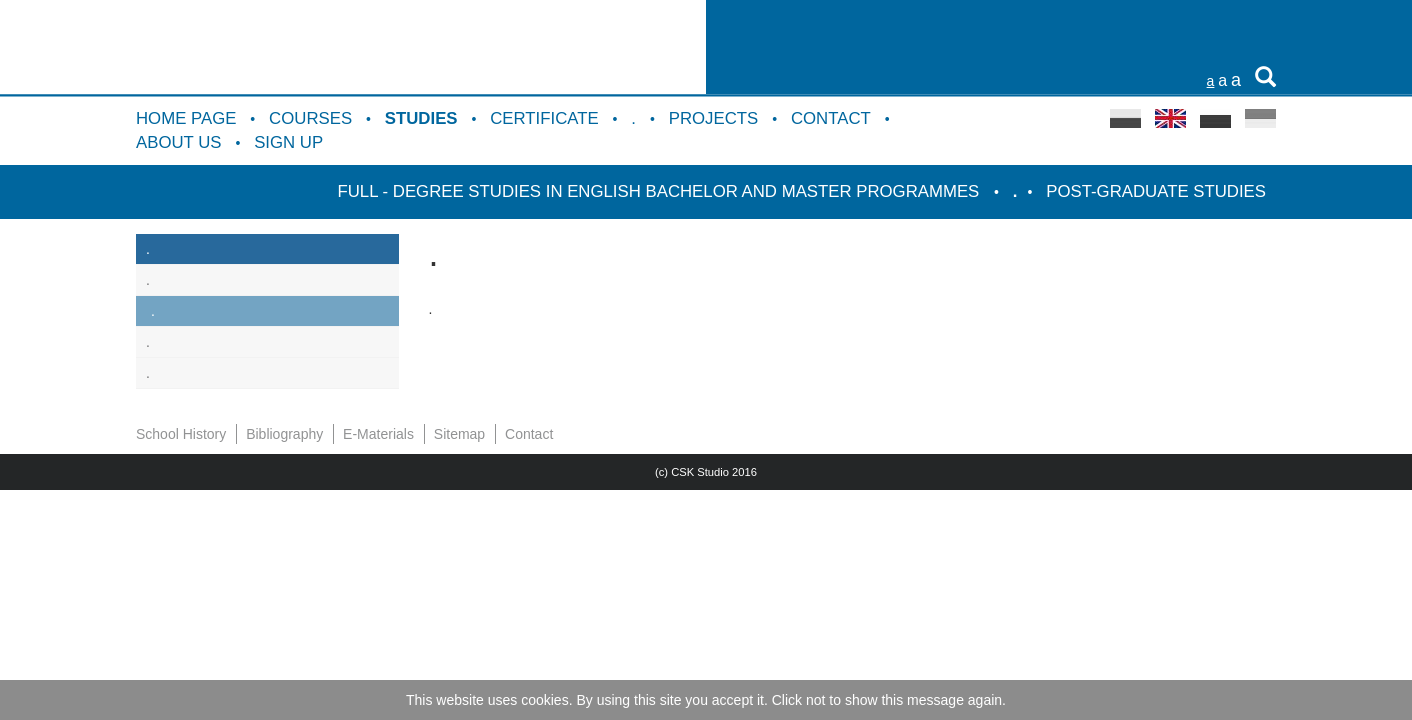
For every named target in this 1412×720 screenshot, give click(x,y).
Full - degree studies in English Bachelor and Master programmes (660, 191)
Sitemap (459, 434)
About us (178, 142)
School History (181, 434)
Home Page (186, 118)
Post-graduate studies (1156, 191)
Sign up (288, 142)
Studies (421, 118)
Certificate (544, 118)
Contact (831, 118)
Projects (714, 118)
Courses (310, 118)
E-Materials (378, 434)
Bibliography (284, 434)
